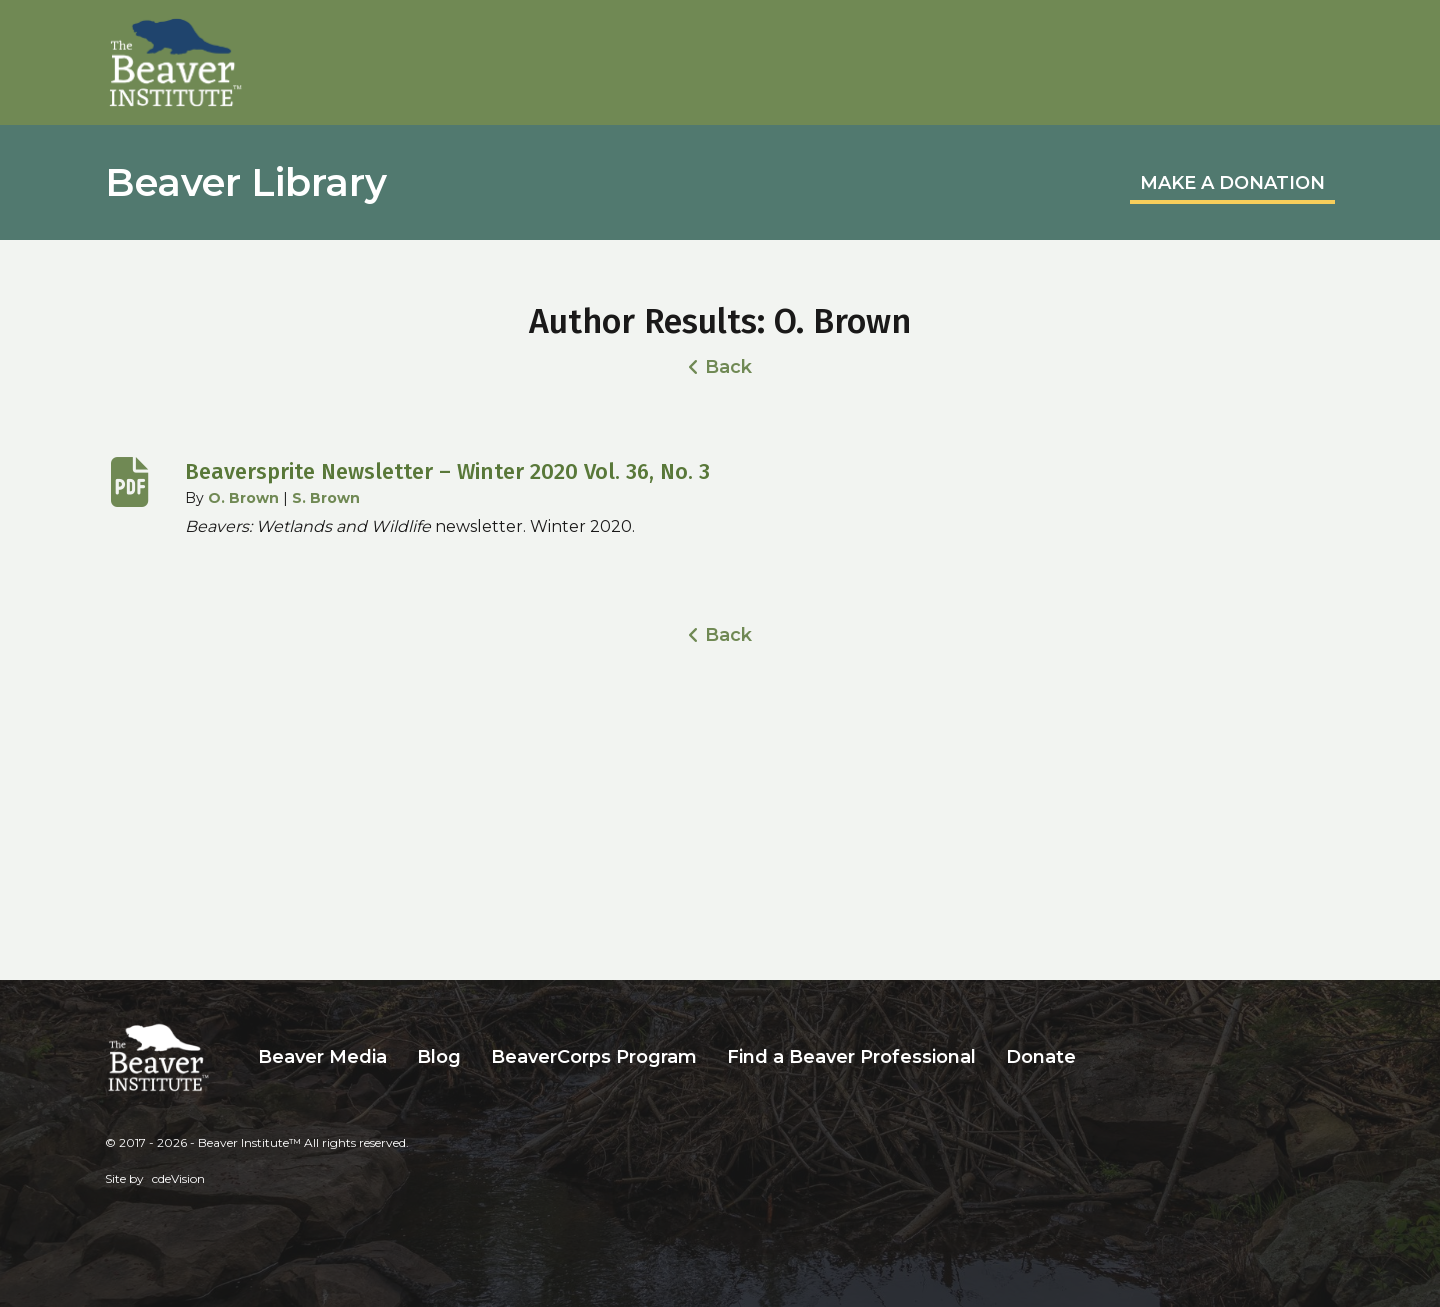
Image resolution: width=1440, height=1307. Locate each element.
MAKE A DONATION (1232, 183)
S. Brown (326, 498)
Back (728, 367)
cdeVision (178, 1178)
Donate (1041, 1057)
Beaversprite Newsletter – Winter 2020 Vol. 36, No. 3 (447, 471)
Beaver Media (322, 1057)
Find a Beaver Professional (851, 1057)
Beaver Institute (176, 63)
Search (1106, 1057)
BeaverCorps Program (594, 1057)
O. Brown (243, 498)
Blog (439, 1057)
